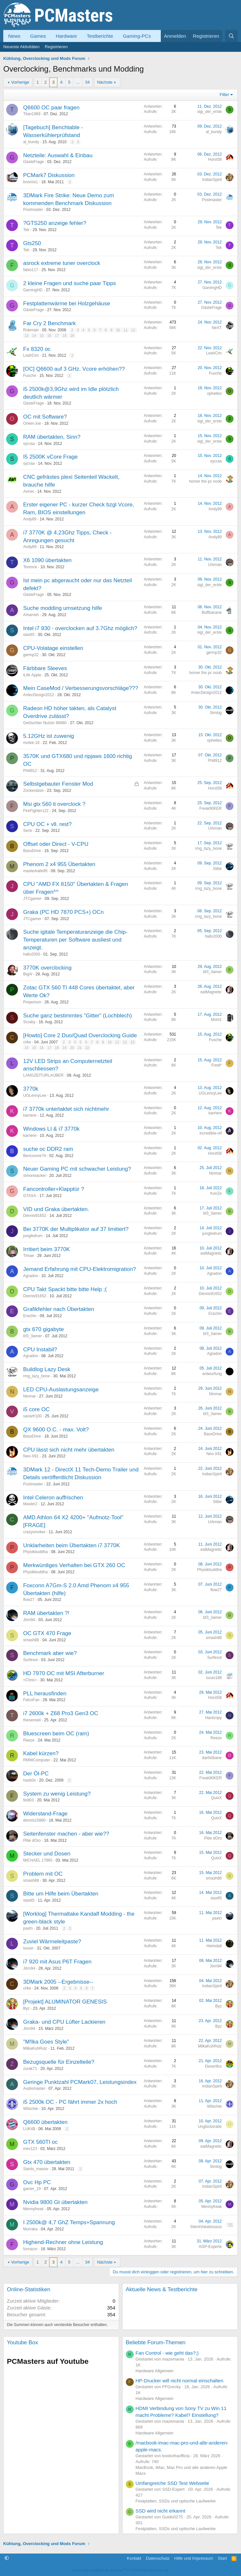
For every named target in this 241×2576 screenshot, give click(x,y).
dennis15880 (34, 1820)
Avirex (28, 491)
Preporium (32, 1002)
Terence (30, 567)
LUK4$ (29, 2129)
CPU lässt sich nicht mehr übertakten (68, 1450)
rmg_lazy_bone (208, 848)
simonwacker (34, 1175)
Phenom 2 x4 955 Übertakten (59, 864)
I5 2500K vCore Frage (50, 457)
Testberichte (100, 36)
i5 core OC (36, 1409)
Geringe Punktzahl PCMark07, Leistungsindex (80, 2082)
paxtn (28, 1928)
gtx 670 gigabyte (43, 1329)
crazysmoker (34, 1532)
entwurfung (212, 1373)
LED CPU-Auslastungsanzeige (61, 1389)
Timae (28, 1255)
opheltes (214, 393)
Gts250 (32, 243)
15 (42, 335)
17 (57, 335)
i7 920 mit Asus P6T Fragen (57, 1962)
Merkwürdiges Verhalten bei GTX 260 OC (74, 1565)
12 (133, 330)
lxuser (28, 1948)
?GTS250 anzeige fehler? (54, 223)
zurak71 (30, 2068)
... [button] (78, 82)
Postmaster (33, 209)
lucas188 (214, 1677)
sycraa (29, 443)
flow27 (29, 1599)
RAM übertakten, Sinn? (52, 437)
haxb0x (29, 1780)
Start (222, 2558)
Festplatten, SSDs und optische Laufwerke (176, 2501)
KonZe (216, 1193)
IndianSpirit (212, 179)
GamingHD (32, 290)
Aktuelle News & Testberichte (162, 2289)
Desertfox (213, 2066)
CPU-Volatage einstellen (53, 648)
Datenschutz (158, 2558)
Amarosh (31, 615)
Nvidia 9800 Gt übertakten (55, 2202)
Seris (27, 830)
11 (126, 330)
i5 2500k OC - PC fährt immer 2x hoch (70, 2102)
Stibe (217, 868)
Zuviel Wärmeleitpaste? (52, 1941)
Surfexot (30, 1660)
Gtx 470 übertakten (46, 2162)
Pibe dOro (32, 1840)
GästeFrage (33, 161)
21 (80, 1048)
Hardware (66, 36)
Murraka (30, 2229)
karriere (30, 1115)
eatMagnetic (211, 992)
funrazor (30, 2249)
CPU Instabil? (40, 1349)
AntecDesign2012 (38, 695)
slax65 (29, 634)
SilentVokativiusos (206, 2227)
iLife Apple (32, 675)
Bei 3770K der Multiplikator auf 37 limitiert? (75, 1229)
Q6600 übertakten (45, 2122)
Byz (26, 2008)
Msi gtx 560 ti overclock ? (54, 804)
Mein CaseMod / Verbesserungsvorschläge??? (80, 688)
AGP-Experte (210, 2246)
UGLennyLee (34, 1095)
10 (118, 330)
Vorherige (20, 82)
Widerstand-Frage (45, 1814)
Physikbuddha (35, 1552)
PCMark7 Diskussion (49, 175)
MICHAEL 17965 (38, 1860)
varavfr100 (32, 1416)
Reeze (29, 1740)
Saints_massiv (35, 2169)
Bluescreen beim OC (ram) (56, 1733)
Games (38, 36)
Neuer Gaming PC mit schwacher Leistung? (77, 1169)
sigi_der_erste (209, 111)
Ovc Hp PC (37, 2182)
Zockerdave (33, 790)
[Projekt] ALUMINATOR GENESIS (65, 2002)
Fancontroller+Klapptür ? (53, 1189)
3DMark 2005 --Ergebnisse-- (58, 1982)
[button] (6, 2558)
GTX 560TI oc (40, 2142)
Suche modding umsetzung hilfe (62, 608)
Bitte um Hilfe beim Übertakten (60, 1894)
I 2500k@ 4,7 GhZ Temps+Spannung (69, 2222)
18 (65, 335)
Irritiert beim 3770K (46, 1249)
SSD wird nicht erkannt (161, 2511)
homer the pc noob (205, 481)
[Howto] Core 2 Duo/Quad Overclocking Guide (80, 1035)
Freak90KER (210, 808)
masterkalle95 (35, 871)
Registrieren (56, 46)
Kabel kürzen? (41, 1753)
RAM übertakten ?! (46, 1613)
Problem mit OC (43, 1874)
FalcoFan (31, 1700)
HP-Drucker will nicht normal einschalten (179, 2380)
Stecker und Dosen (46, 1854)
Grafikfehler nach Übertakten (58, 1309)
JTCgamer (32, 898)
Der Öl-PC (36, 1773)
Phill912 (30, 770)
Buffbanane (212, 612)
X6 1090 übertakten (47, 560)
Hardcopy (213, 1717)
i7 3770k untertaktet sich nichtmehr (66, 1109)
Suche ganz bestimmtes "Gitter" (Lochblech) (77, 1015)
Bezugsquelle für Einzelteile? (58, 2062)
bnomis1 (30, 182)
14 (34, 335)
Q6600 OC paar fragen (51, 107)
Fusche (29, 375)
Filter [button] (224, 94)
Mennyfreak (33, 2209)
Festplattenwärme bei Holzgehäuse (66, 303)
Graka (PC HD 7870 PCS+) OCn (63, 912)
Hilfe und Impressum (193, 2558)
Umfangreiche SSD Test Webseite (172, 2483)
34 (87, 82)
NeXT (217, 327)
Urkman (215, 564)
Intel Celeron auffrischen (53, 1498)
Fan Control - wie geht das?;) (167, 2353)
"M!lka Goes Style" (46, 2042)
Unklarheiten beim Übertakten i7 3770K (71, 1545)
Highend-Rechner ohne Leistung (63, 2242)
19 (72, 335)
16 (49, 335)
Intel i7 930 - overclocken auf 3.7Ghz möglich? (80, 628)
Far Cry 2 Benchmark (49, 323)
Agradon (30, 1276)
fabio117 (30, 270)
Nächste (105, 82)
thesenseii (32, 1720)
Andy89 (30, 519)
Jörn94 (29, 1620)
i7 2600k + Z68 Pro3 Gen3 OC (60, 1713)
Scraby (29, 1022)
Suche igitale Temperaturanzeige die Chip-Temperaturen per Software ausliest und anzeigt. (75, 940)
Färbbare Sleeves (45, 668)
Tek (26, 229)
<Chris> (30, 1680)
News (14, 36)
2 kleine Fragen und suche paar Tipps (69, 283)
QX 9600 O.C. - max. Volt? (56, 1429)
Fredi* (216, 1065)
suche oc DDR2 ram (48, 1149)
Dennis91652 (34, 1215)
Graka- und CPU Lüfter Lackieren (64, 2022)
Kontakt (134, 2558)
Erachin (30, 1316)
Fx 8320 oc (37, 349)
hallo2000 (31, 954)
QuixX (216, 1798)
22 (87, 1048)
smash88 (31, 1640)
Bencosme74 (34, 1155)
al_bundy (31, 142)
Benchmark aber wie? (50, 1653)
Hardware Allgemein (154, 2370)
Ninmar (215, 1173)
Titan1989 (31, 114)
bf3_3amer (212, 972)
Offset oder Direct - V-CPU (55, 844)
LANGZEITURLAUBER (43, 1075)
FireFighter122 (36, 810)
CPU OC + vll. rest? (47, 824)
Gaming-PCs (137, 36)
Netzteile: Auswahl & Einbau (58, 155)
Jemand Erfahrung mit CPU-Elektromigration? (79, 1269)
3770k (30, 1089)
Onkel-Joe (32, 423)
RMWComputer (36, 1760)
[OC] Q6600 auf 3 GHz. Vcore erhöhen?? (74, 369)
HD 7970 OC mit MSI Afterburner (63, 1673)
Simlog (216, 712)
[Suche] (231, 36)
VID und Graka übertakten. (56, 1209)
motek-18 (31, 742)
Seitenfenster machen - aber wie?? (66, 1834)
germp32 (30, 655)
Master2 (30, 1504)
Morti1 (216, 1019)
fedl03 (28, 1800)
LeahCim (31, 355)
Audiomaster (34, 2088)
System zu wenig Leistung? (57, 1794)
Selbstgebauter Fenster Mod (58, 784)
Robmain (31, 330)
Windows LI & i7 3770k (51, 1129)
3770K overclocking (47, 968)
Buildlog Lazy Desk (46, 1369)
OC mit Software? (45, 417)
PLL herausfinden (45, 1693)
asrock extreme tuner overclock (61, 263)
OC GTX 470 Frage (47, 1633)
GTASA (29, 1195)
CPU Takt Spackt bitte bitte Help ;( (65, 1289)
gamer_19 (32, 2188)
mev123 (30, 2148)
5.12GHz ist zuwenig (48, 736)
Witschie (30, 2108)
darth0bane (212, 1758)
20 (72, 1048)
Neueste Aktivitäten (21, 46)
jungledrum (32, 1235)
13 (26, 335)
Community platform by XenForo (120, 2570)
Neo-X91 (30, 1456)
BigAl (27, 974)
